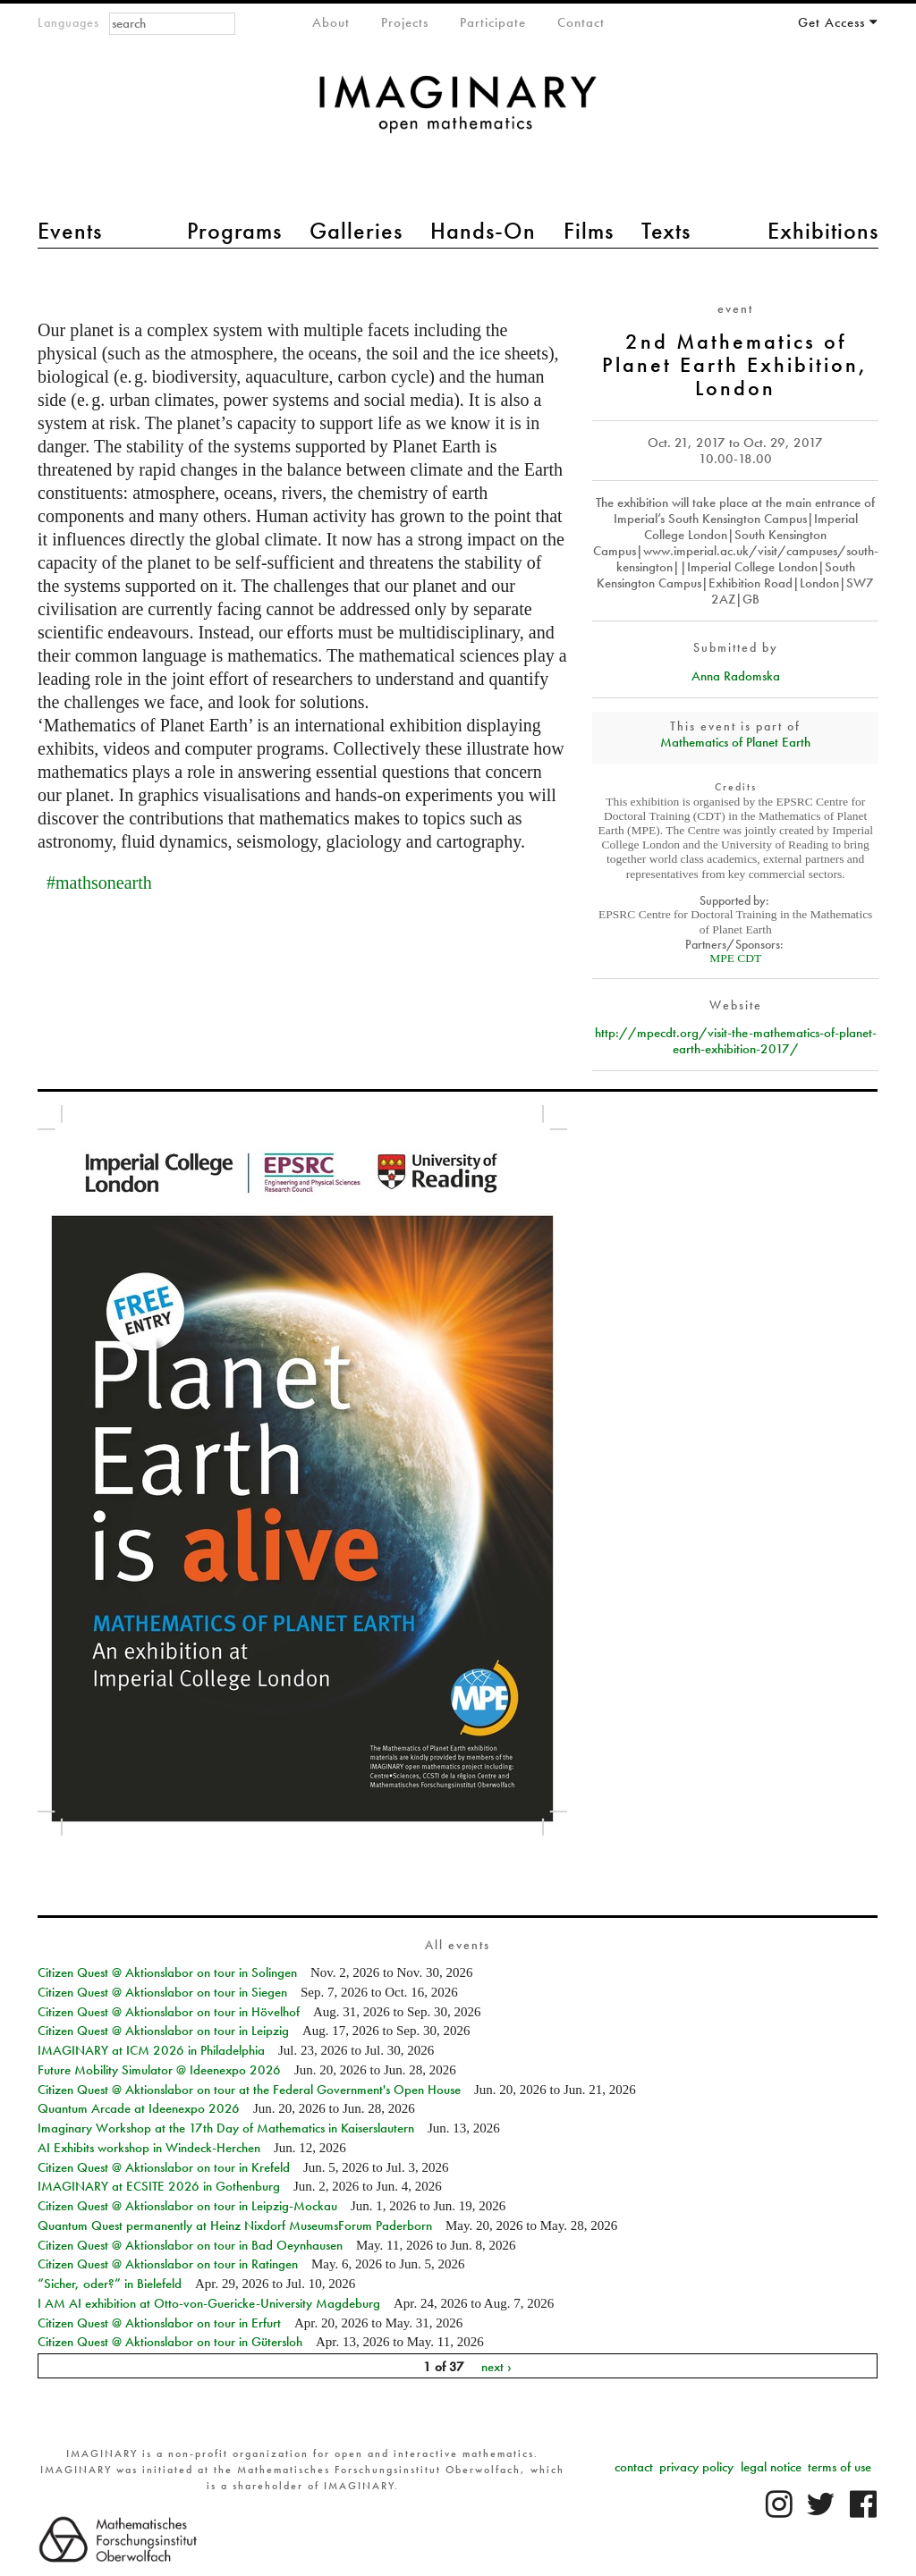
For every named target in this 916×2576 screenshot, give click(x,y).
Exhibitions (823, 230)
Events (70, 230)
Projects (404, 22)
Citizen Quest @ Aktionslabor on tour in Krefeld (164, 2167)
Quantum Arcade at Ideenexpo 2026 (139, 2108)
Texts (666, 230)
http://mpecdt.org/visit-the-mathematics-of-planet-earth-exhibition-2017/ (736, 1041)
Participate (493, 22)
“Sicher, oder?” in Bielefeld (110, 2284)
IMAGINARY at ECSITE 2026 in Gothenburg (159, 2186)
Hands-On (483, 230)
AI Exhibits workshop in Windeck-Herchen (149, 2148)
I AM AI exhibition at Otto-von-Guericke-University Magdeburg (209, 2303)
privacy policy (696, 2467)
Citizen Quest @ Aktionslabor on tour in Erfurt (159, 2323)
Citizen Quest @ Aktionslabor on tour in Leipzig (163, 2031)
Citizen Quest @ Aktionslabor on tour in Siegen (162, 1992)
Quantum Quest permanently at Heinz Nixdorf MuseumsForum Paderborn (235, 2225)
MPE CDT (735, 958)
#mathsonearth (99, 882)
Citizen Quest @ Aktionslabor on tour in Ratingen (168, 2264)
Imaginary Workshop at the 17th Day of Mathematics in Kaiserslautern (226, 2128)
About (331, 22)
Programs (234, 230)
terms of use (839, 2467)
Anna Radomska (735, 676)
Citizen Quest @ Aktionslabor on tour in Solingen (167, 1972)
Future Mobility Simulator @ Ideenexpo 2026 (159, 2070)
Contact (581, 22)
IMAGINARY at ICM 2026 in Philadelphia (151, 2050)
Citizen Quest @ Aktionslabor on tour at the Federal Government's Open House (249, 2090)
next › (496, 2366)
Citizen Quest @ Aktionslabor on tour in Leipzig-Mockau (187, 2206)
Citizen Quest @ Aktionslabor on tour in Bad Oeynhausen (190, 2245)
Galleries (356, 230)
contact (634, 2467)
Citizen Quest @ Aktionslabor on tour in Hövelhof (169, 2012)
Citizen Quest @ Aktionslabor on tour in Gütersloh (170, 2342)
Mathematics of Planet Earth (735, 742)
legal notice (771, 2467)
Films (589, 230)
